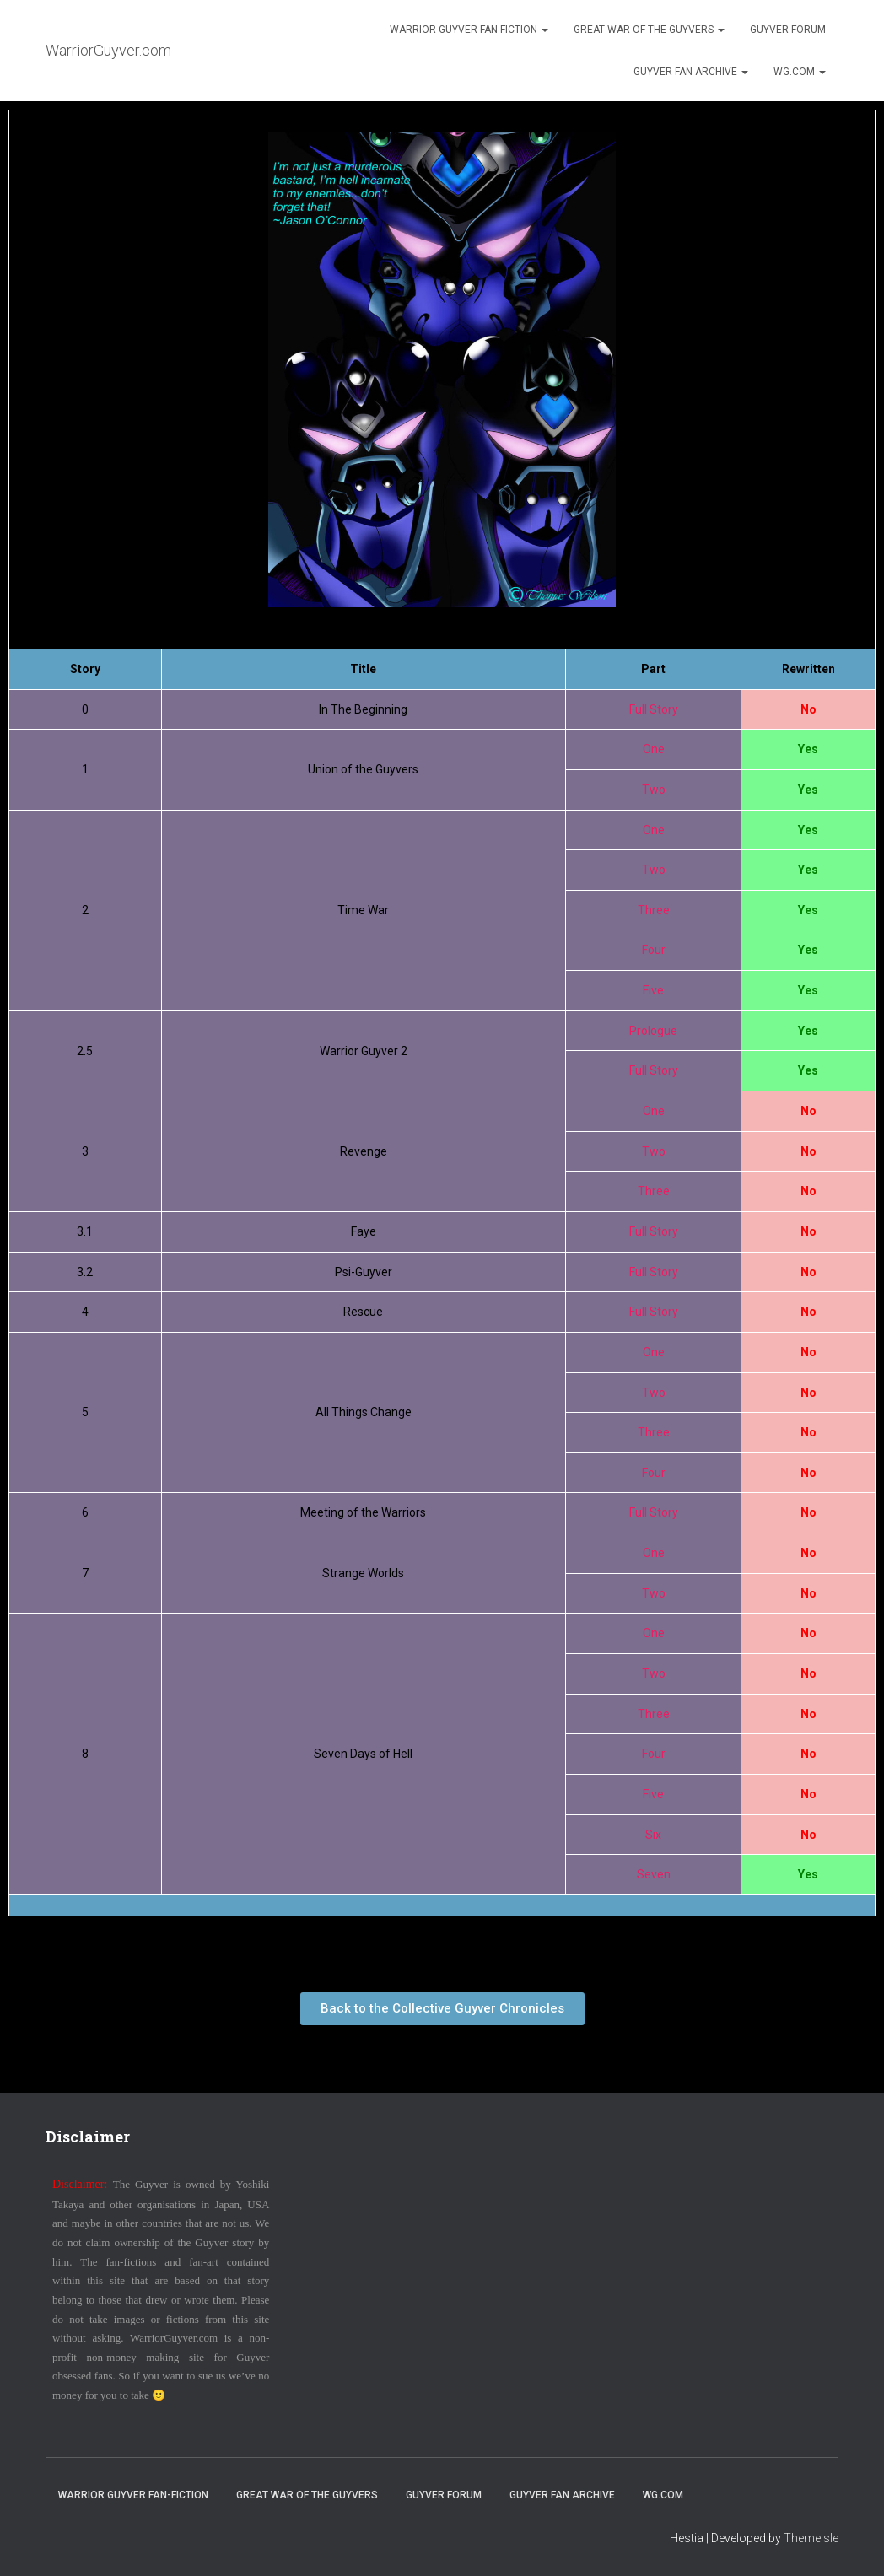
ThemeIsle (811, 2538)
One (654, 749)
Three (654, 910)
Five (653, 990)
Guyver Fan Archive (690, 72)
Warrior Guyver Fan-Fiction (469, 29)
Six (653, 1834)
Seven (654, 1874)
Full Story (653, 709)
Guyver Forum (788, 29)
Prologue (653, 1030)
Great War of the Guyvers (649, 29)
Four (654, 950)
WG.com (800, 72)
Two (654, 789)
